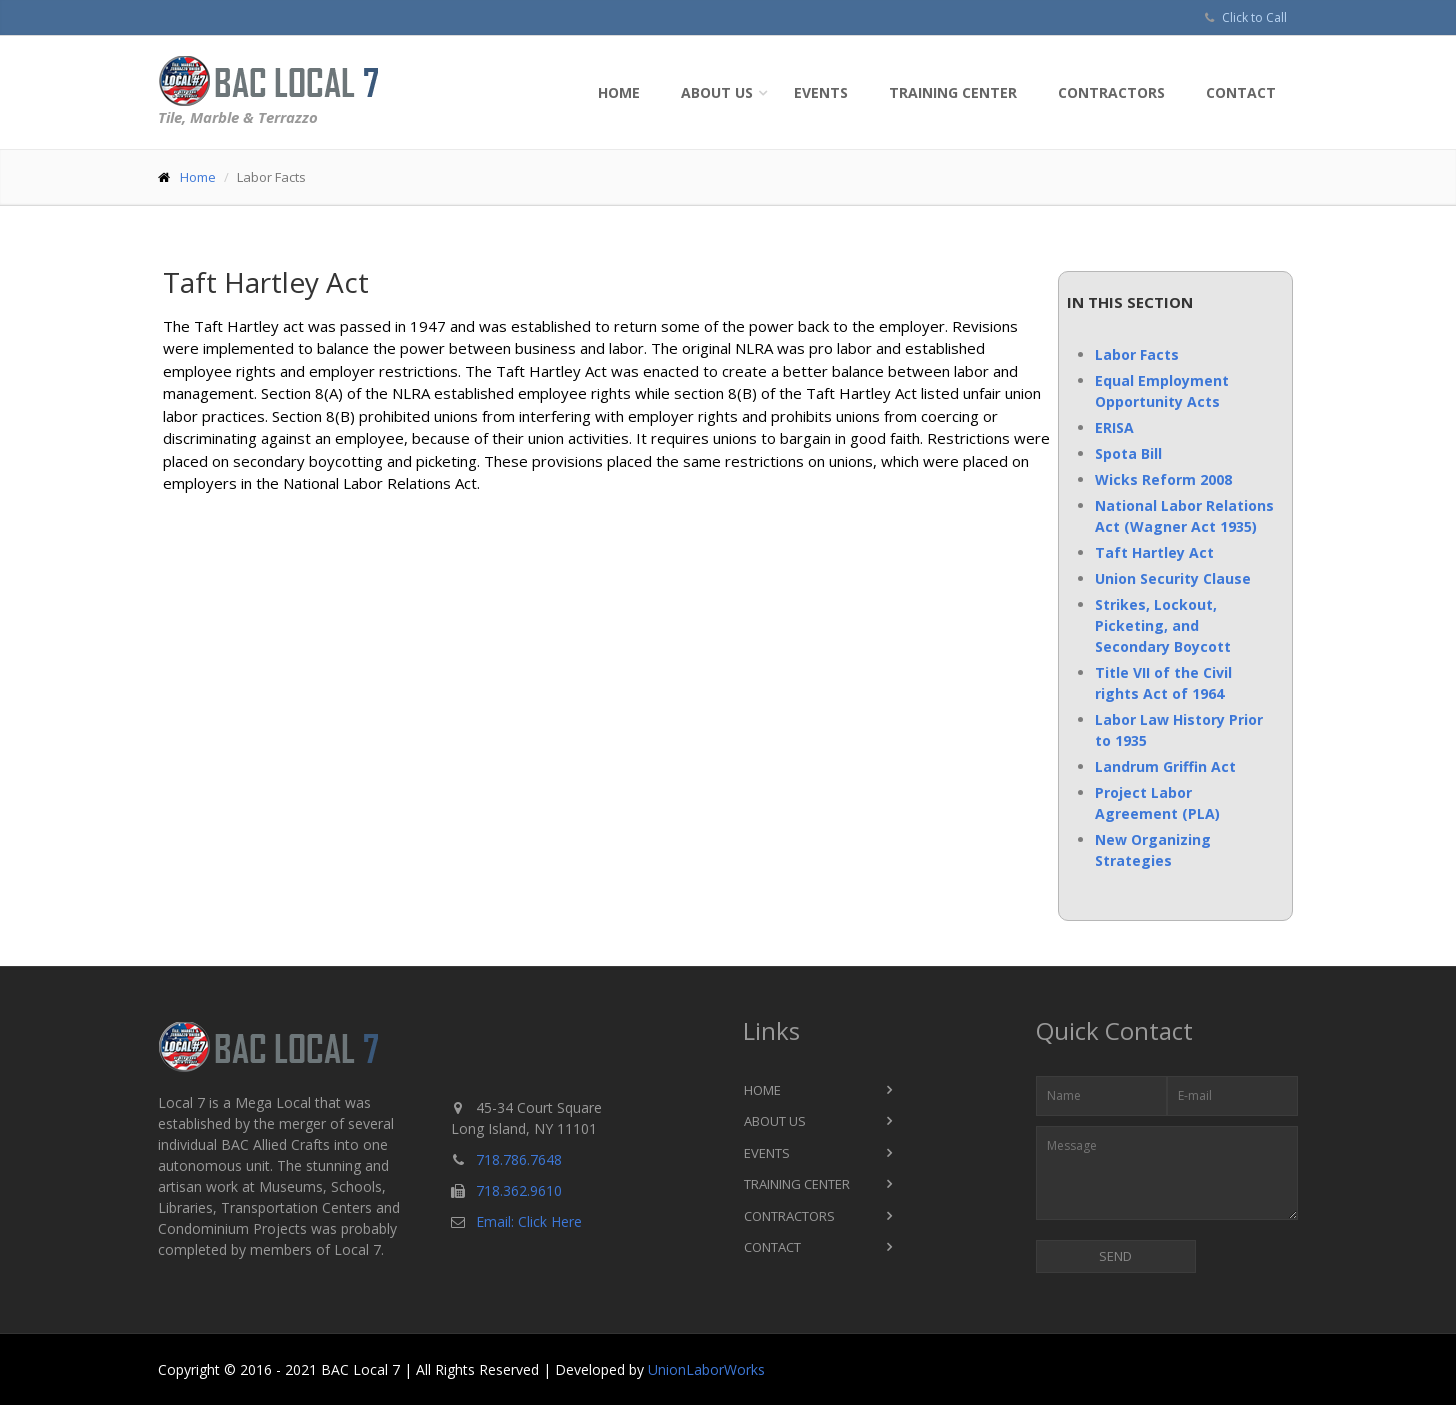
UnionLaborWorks (706, 1369)
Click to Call (1254, 17)
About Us (717, 92)
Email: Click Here (529, 1221)
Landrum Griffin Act (1165, 766)
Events (821, 92)
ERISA (1114, 427)
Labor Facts (1137, 354)
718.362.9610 (519, 1190)
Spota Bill (1128, 453)
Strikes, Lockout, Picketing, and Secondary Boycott (1163, 625)
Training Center (953, 92)
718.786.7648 (519, 1159)
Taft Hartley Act (1154, 552)
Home (619, 92)
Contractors (1111, 92)
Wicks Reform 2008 (1163, 479)
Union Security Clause (1173, 578)
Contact (1241, 92)
